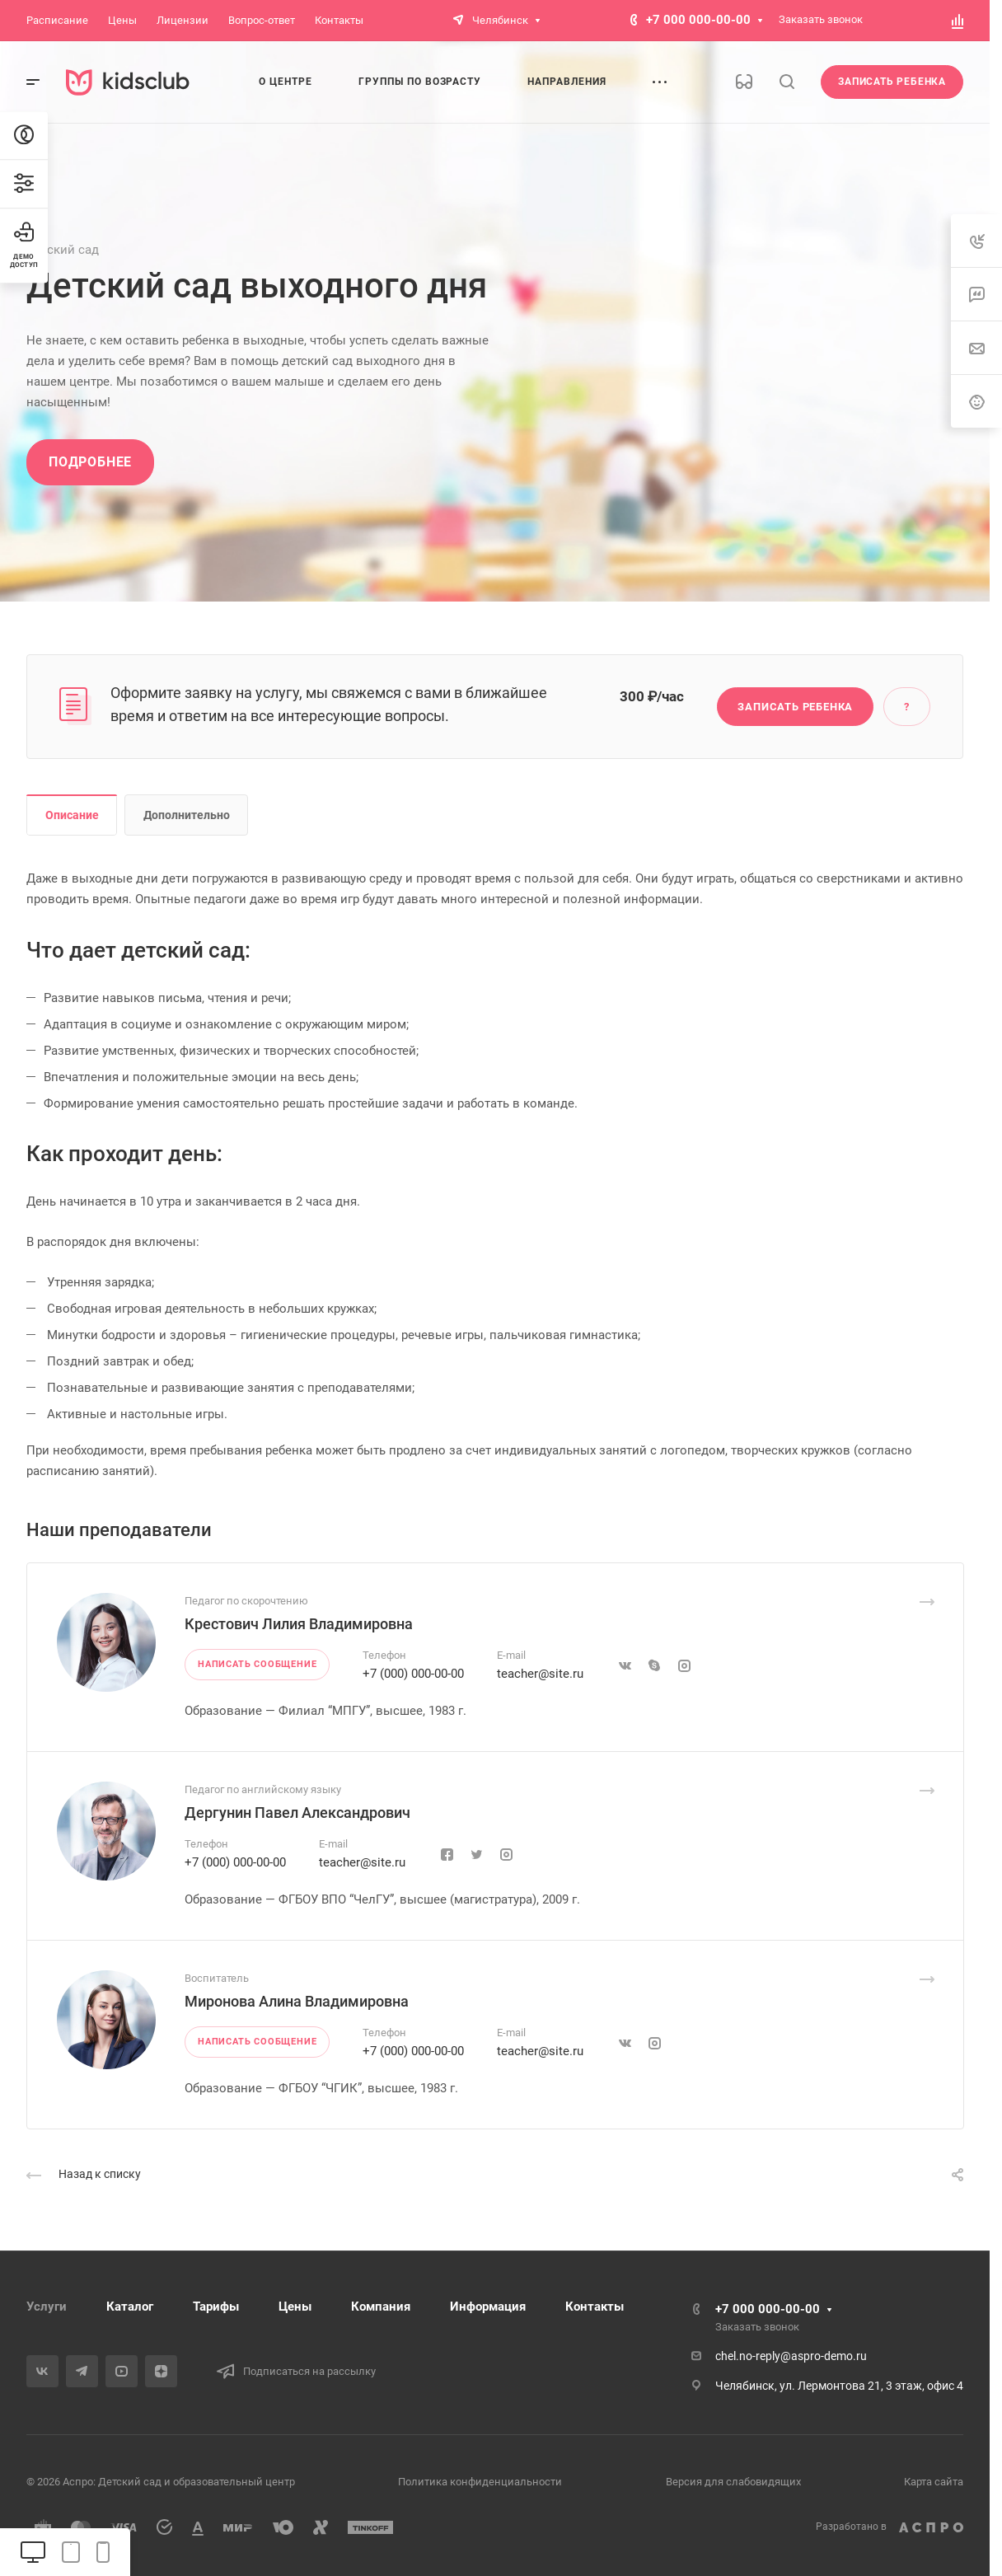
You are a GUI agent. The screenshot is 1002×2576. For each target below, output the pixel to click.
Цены (295, 2306)
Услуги (46, 2306)
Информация (488, 2306)
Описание (72, 815)
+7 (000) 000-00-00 (413, 1673)
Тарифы (216, 2306)
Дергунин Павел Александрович (297, 1812)
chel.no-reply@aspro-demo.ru (791, 2356)
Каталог (129, 2306)
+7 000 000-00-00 (698, 19)
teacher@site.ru (540, 1673)
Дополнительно (186, 815)
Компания (380, 2306)
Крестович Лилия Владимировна (299, 1623)
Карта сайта (933, 2481)
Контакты (594, 2306)
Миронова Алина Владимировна (297, 2001)
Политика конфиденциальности (480, 2481)
